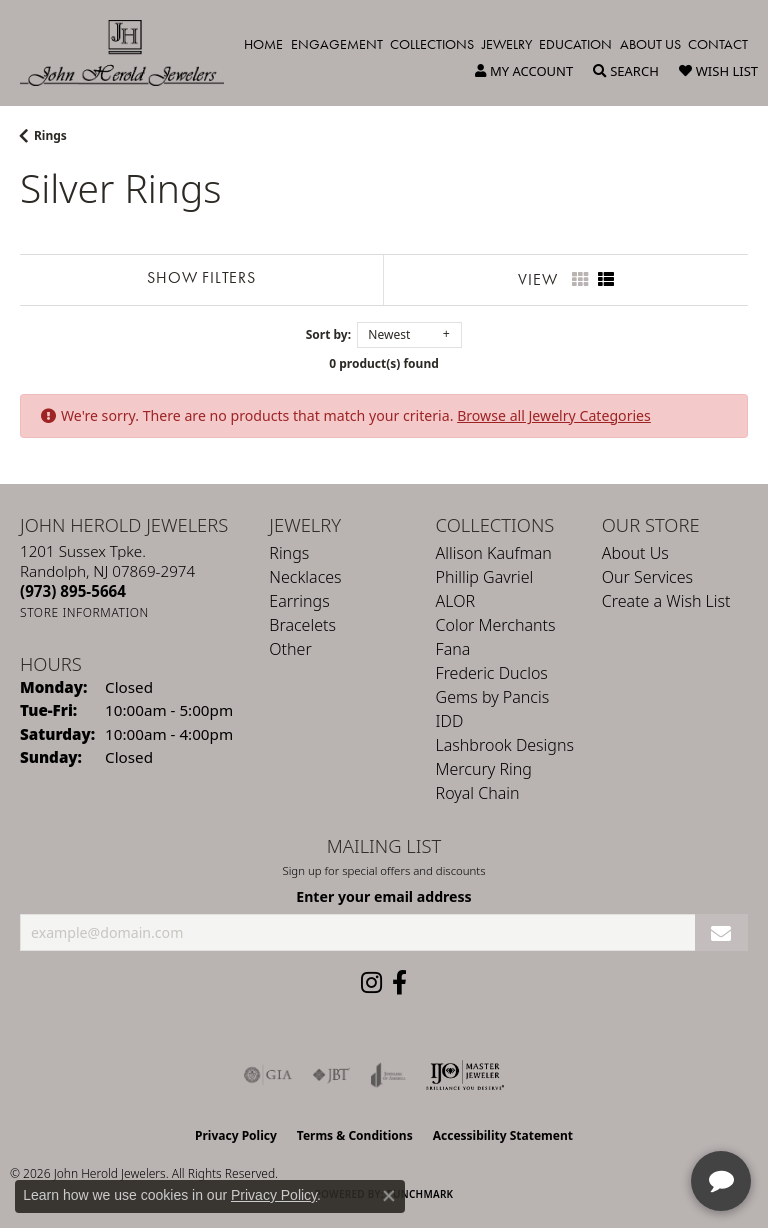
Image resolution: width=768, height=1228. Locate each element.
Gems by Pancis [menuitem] (493, 697)
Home (263, 44)
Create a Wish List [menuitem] (666, 601)
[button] (524, 71)
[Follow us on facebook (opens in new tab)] (399, 983)
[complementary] (623, 1118)
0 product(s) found (384, 363)
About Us (650, 44)
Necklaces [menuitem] (305, 577)
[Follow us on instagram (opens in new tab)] (371, 983)
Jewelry (507, 44)
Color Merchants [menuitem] (496, 625)
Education (575, 44)
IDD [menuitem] (450, 721)
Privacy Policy (236, 1135)
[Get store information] (84, 612)
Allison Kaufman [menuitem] (494, 553)
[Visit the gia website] (268, 1075)
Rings (50, 135)
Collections (432, 44)
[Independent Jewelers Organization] (465, 1075)
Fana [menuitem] (453, 649)
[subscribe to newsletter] (721, 932)
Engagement (337, 44)
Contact (718, 44)
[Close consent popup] (389, 1196)
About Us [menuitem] (635, 553)
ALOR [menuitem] (456, 601)
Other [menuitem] (290, 649)
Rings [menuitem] (289, 553)
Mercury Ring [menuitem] (484, 769)
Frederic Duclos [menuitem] (492, 673)
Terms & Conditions (355, 1135)
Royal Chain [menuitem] (478, 793)
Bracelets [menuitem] (302, 625)
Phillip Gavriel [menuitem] (485, 577)
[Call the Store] (73, 591)
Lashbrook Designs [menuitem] (505, 745)
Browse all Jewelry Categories (554, 415)
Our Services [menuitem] (647, 577)
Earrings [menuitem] (299, 601)
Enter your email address (383, 896)
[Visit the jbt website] (331, 1075)
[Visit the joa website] (388, 1075)
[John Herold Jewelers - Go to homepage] (132, 53)
